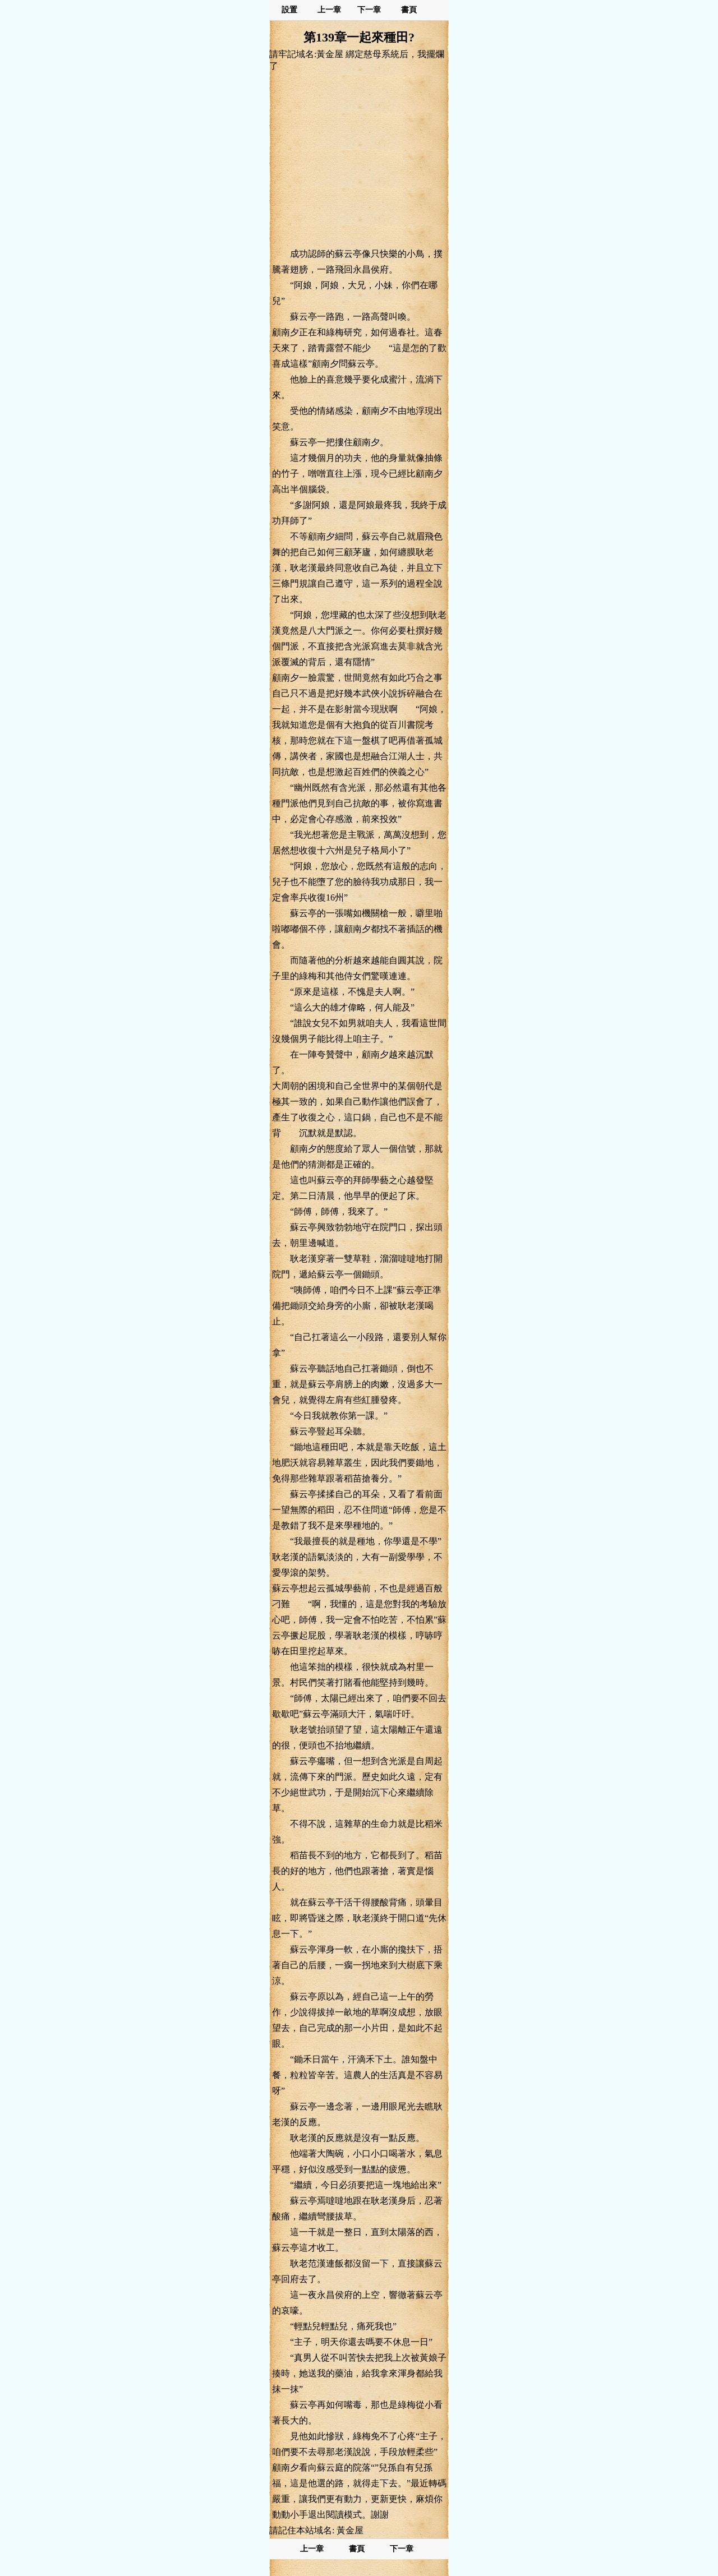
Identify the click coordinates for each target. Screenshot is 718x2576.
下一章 (369, 10)
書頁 (409, 10)
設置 (289, 10)
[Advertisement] (359, 159)
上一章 (329, 10)
